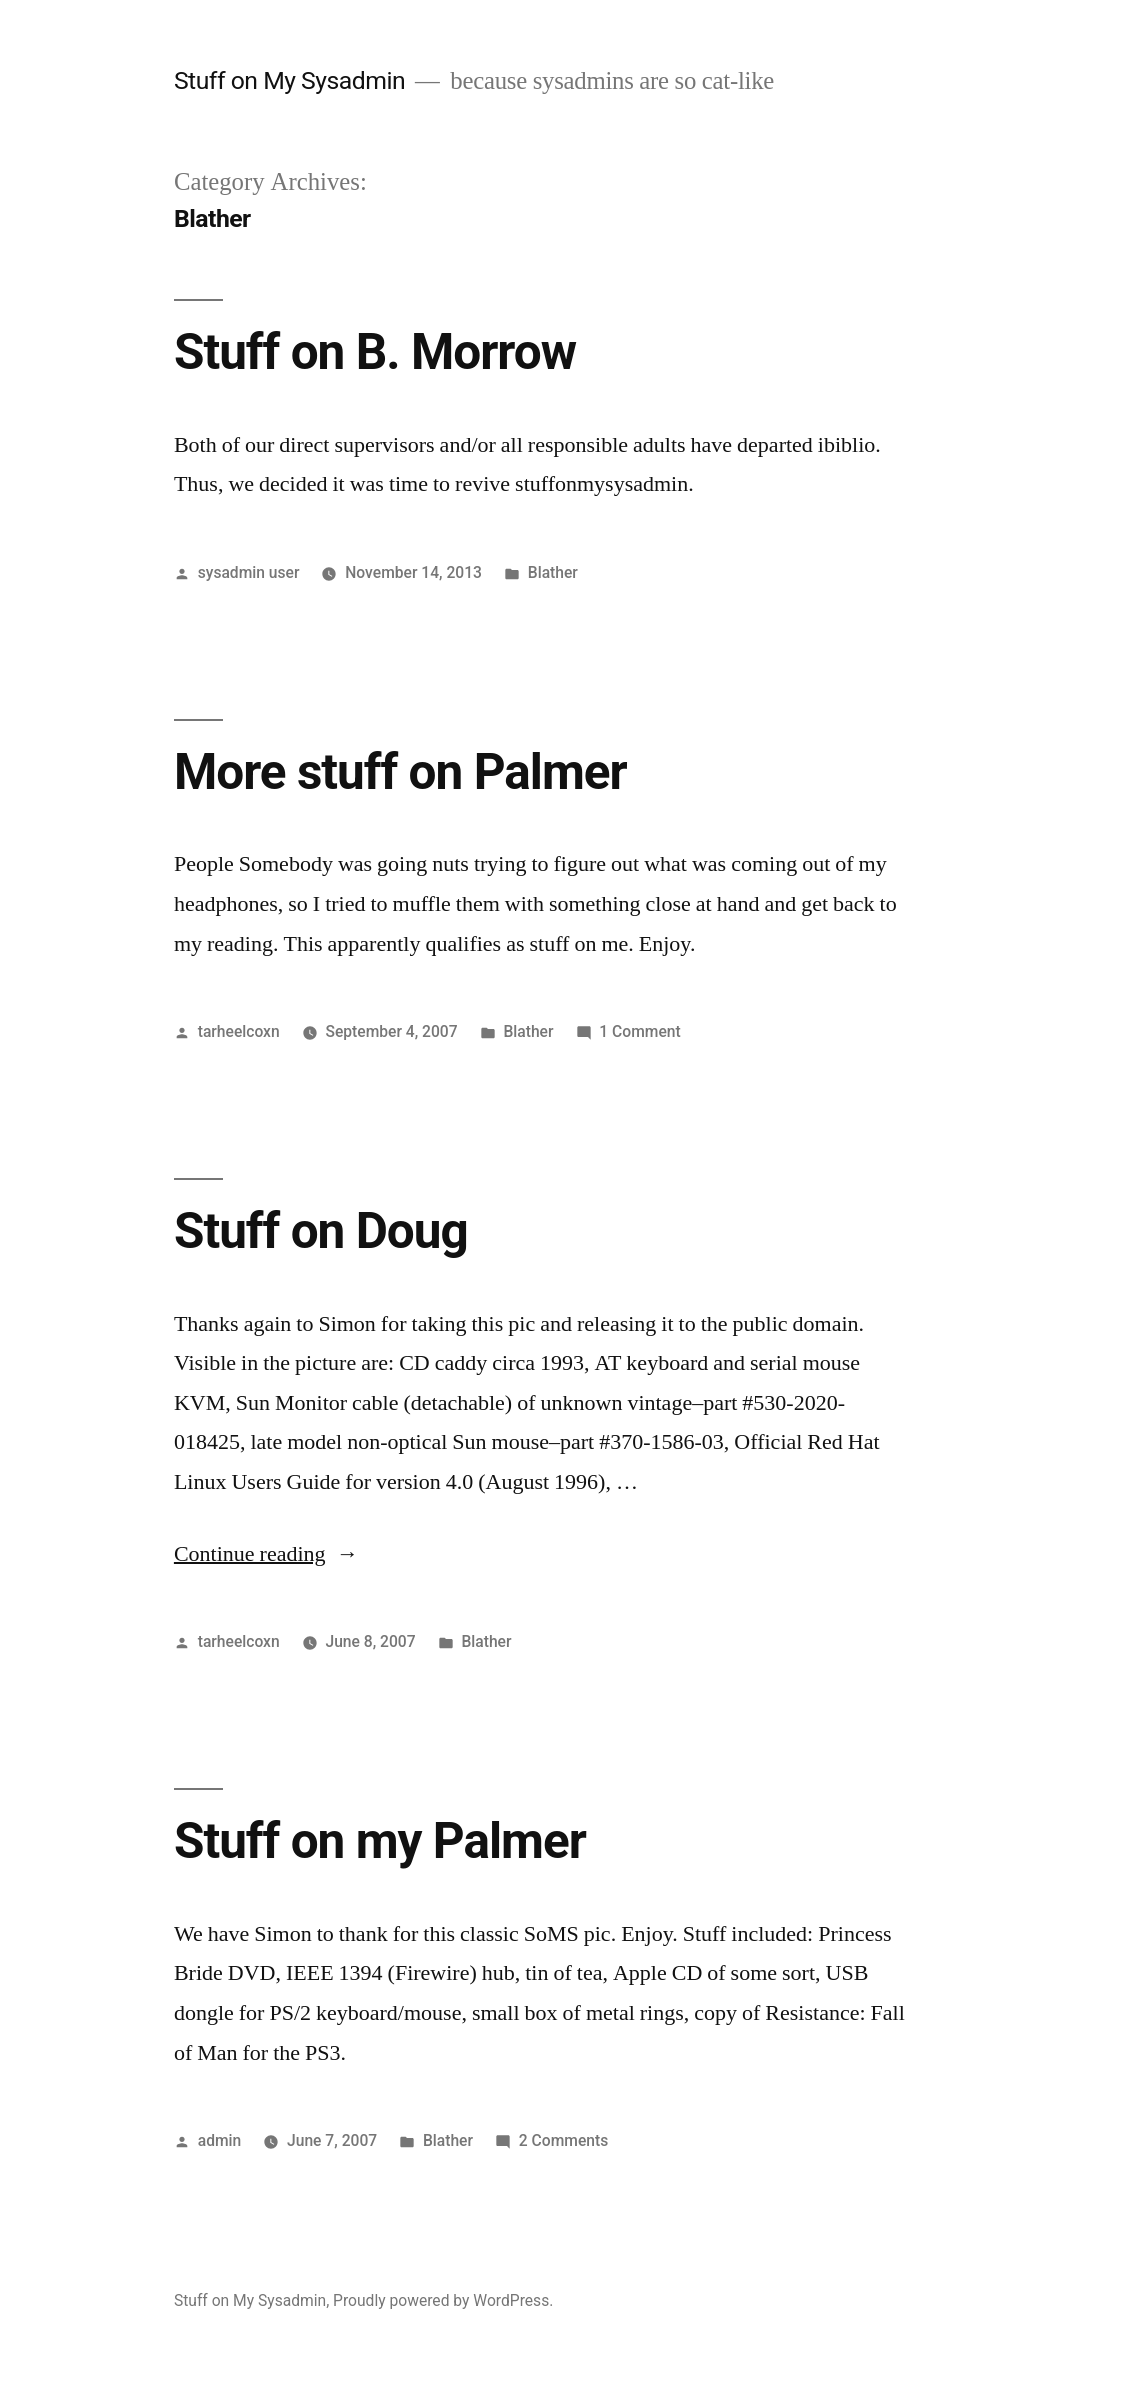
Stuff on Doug (321, 1231)
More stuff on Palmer (400, 772)
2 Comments (563, 2140)
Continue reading (266, 1554)
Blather (553, 572)
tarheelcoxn (239, 1031)
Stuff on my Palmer (380, 1841)
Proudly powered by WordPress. (443, 2300)
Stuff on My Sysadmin (289, 80)
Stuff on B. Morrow (375, 352)
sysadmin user (249, 572)
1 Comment (639, 1031)
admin (220, 2140)
